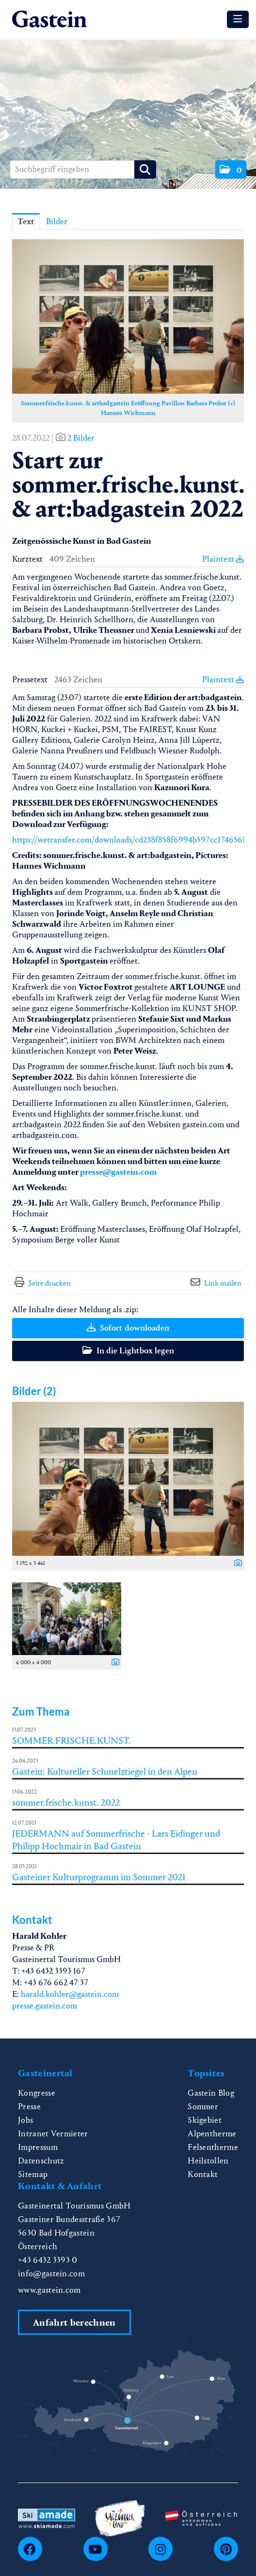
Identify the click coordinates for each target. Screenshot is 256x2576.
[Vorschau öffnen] (128, 316)
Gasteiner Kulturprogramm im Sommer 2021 (99, 1877)
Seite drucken (49, 1283)
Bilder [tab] (56, 221)
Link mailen (222, 1283)
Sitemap (33, 2174)
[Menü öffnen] (238, 19)
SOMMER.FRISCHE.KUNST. (71, 1740)
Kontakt (203, 2174)
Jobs (25, 2120)
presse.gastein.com (44, 2006)
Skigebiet (205, 2120)
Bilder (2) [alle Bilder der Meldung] (34, 1390)
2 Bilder (81, 438)
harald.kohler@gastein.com (70, 1994)
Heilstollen (208, 2161)
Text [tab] (25, 221)
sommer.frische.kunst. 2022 (66, 1802)
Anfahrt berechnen (74, 2322)
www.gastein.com (49, 2290)
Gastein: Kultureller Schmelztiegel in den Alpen (104, 1771)
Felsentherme (213, 2147)
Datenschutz (41, 2161)
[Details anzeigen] (235, 1563)
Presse (29, 2106)
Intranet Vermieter (53, 2134)
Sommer (203, 2106)
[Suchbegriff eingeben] (83, 169)
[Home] (49, 19)
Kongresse (36, 2093)
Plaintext (223, 559)
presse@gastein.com (118, 1172)
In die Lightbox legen (128, 1351)
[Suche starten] (145, 169)
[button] (230, 169)
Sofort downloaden (128, 1328)
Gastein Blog (211, 2093)
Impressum (38, 2147)
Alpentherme (212, 2134)
